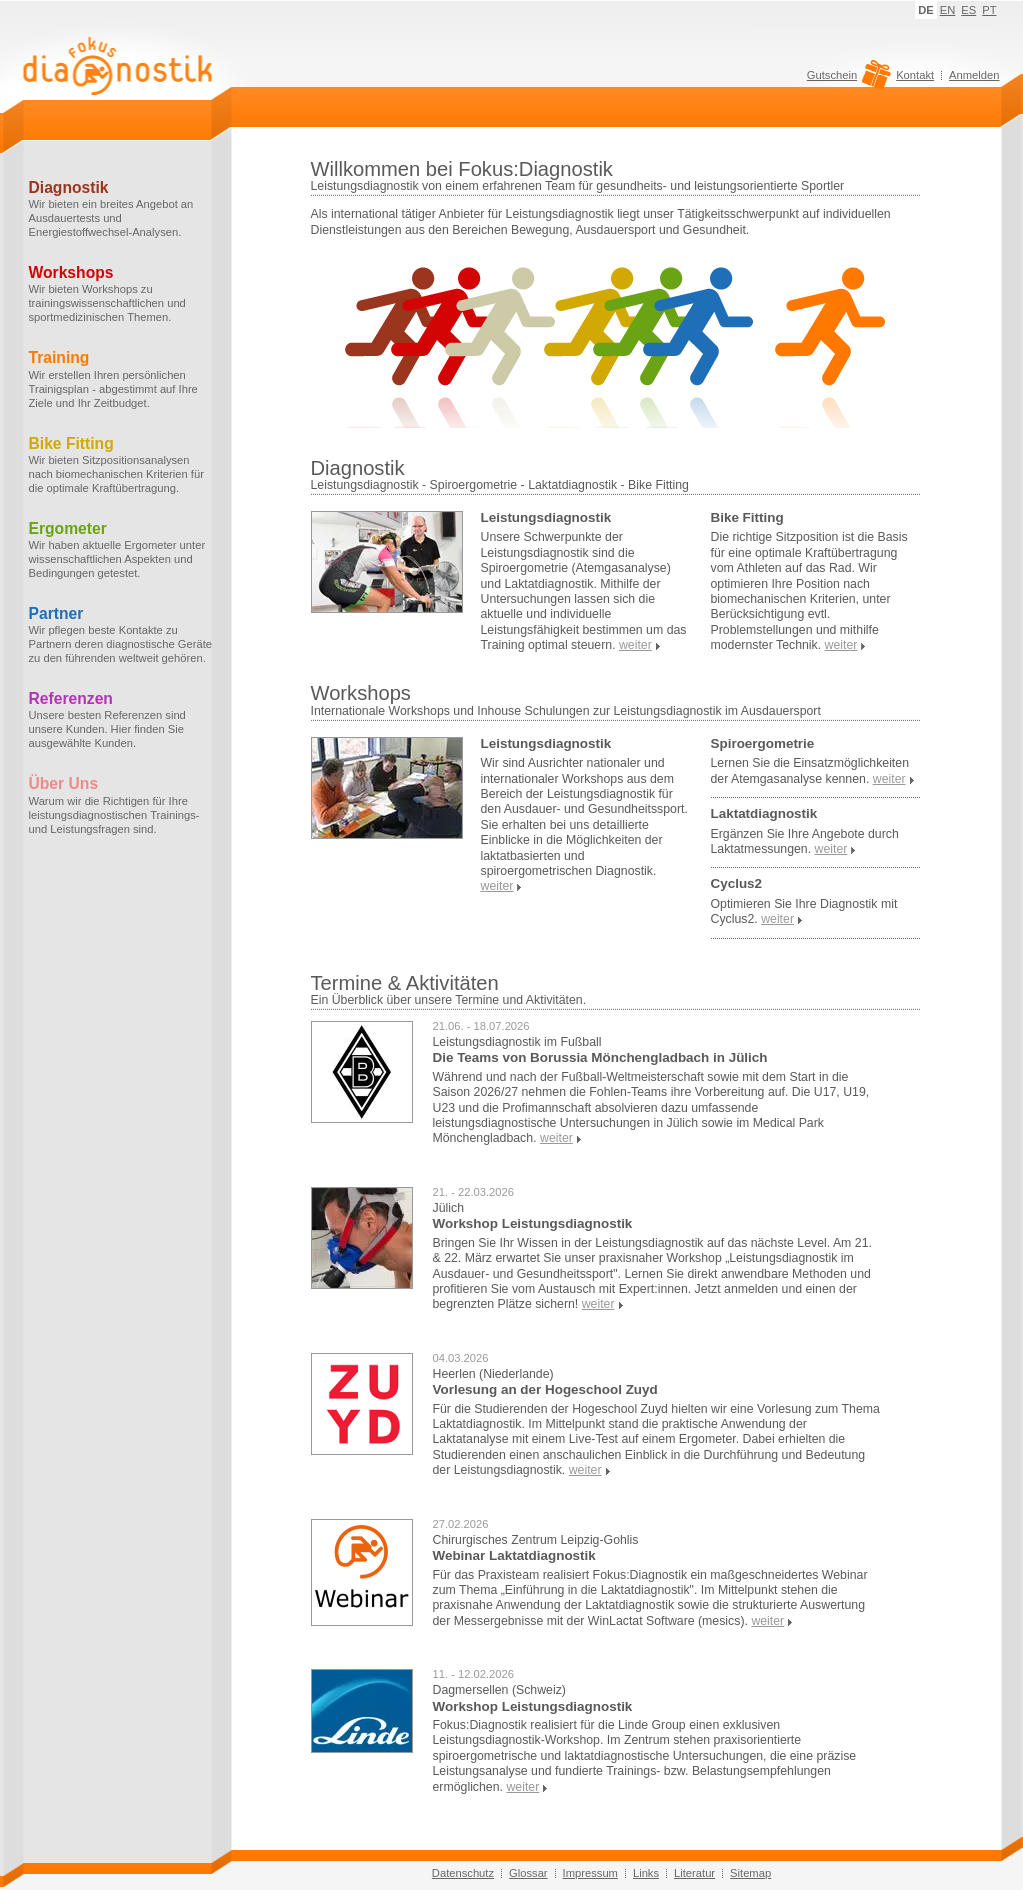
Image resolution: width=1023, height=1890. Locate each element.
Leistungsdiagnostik (546, 517)
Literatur (694, 1873)
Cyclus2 (737, 883)
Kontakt (915, 75)
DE (926, 10)
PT (989, 10)
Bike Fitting (747, 517)
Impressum (590, 1873)
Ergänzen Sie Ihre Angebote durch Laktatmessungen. (805, 841)
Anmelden (974, 75)
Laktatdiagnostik (764, 813)
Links (646, 1873)
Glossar (528, 1873)
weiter (556, 1138)
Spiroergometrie (763, 743)
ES (968, 10)
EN (948, 10)
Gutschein (846, 80)
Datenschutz (463, 1873)
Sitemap (750, 1873)
